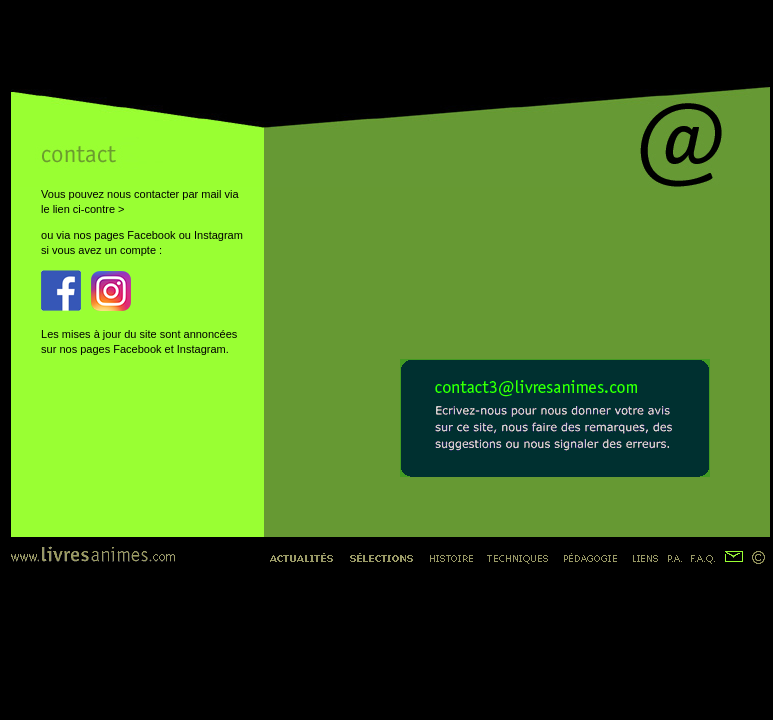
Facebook (151, 235)
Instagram (218, 235)
